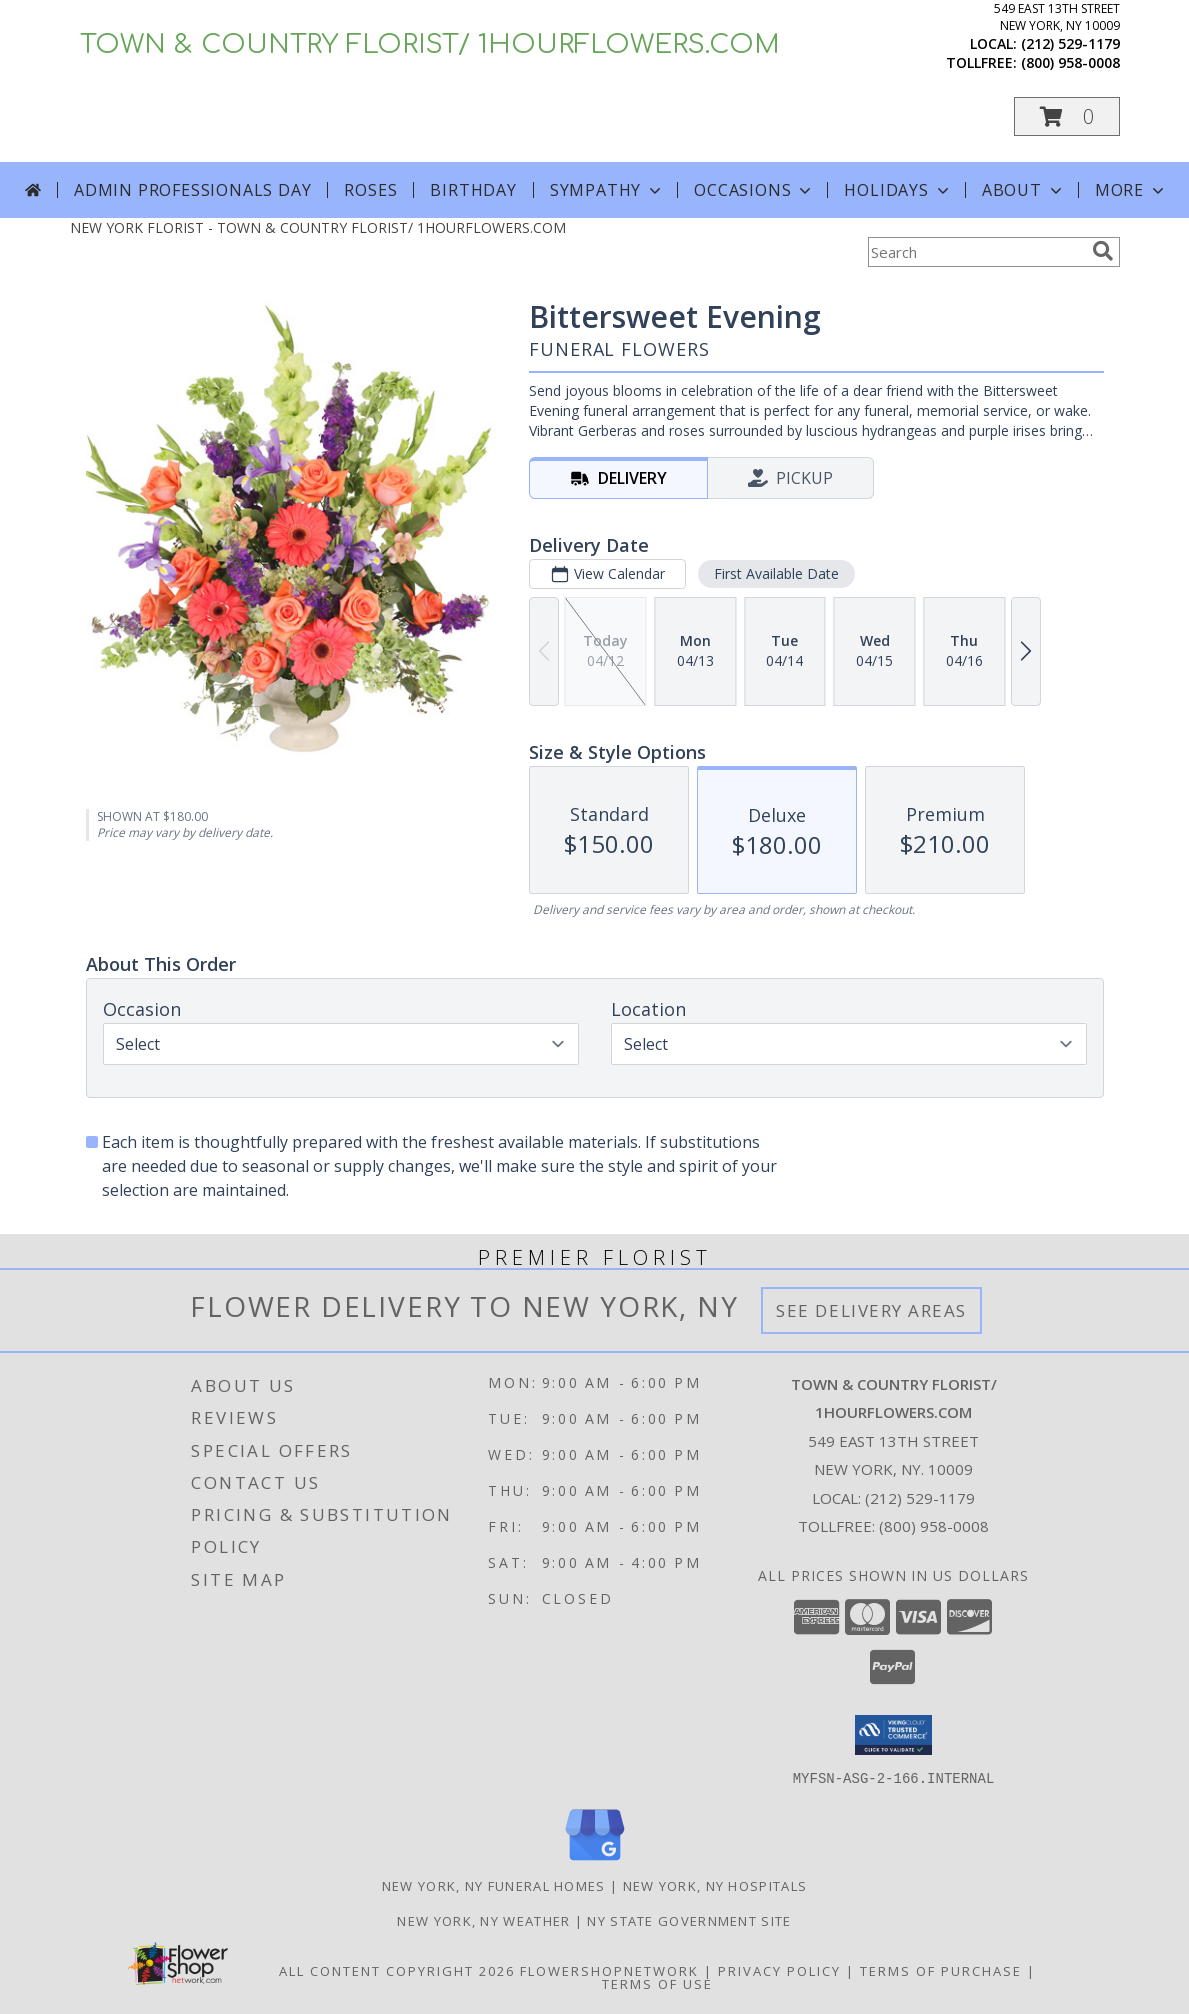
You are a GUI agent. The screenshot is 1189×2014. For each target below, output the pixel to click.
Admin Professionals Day (192, 190)
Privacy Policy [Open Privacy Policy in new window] (779, 1970)
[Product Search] (976, 252)
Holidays (898, 190)
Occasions (754, 190)
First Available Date (775, 573)
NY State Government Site (689, 1920)
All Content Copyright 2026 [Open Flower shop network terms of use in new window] (397, 1970)
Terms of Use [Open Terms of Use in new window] (657, 1983)
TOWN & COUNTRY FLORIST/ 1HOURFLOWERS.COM (430, 44)
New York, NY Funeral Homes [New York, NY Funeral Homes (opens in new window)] (494, 1885)
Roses (370, 190)
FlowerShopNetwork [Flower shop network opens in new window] (609, 1970)
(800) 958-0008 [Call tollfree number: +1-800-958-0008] (1070, 62)
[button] (1067, 116)
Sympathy (607, 190)
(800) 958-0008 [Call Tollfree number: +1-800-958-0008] (934, 1526)
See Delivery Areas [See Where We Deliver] (871, 1310)
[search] (1103, 251)
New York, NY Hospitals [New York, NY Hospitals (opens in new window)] (715, 1885)
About (1024, 190)
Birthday (473, 190)
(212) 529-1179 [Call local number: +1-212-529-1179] (1070, 43)
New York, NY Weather (483, 1920)
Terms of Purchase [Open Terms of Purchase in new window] (941, 1970)
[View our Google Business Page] (595, 1860)
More (1131, 190)
